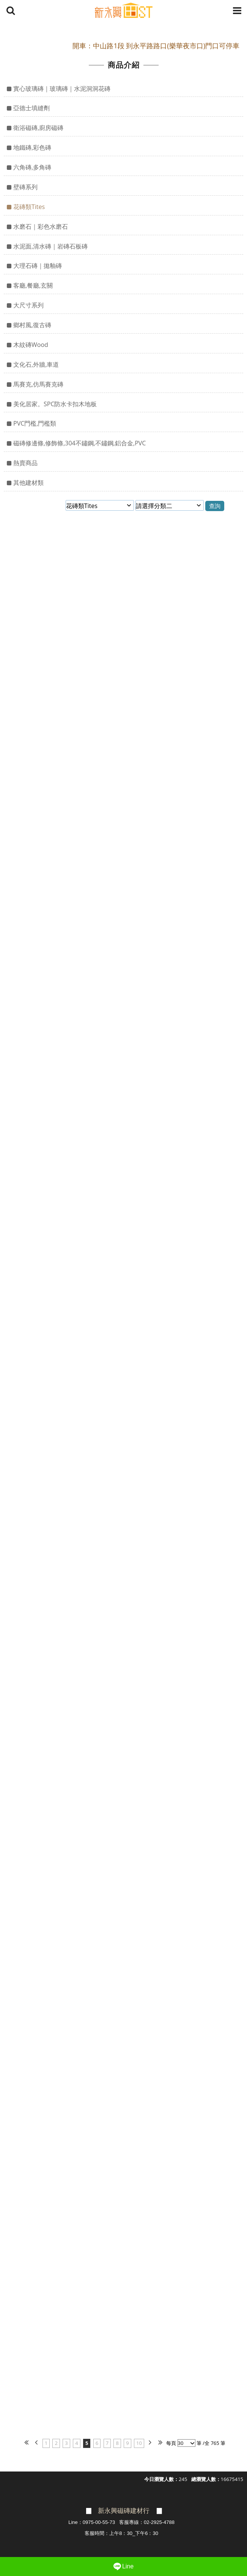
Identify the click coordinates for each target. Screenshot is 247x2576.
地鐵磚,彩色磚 (32, 147)
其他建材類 (28, 482)
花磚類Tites (29, 207)
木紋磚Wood (30, 344)
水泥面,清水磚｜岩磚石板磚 (50, 246)
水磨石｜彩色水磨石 (40, 226)
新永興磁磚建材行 (123, 2510)
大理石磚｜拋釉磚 (37, 265)
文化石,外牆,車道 (36, 364)
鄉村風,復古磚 (32, 325)
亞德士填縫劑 (31, 108)
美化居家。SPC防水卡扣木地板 (55, 404)
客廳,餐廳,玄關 (33, 285)
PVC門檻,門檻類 (34, 423)
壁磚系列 (25, 187)
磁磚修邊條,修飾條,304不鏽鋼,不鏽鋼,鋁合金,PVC (79, 443)
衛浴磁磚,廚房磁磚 (38, 127)
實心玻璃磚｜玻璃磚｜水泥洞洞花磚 (61, 88)
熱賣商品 (25, 463)
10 (139, 2443)
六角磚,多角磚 (32, 167)
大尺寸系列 (28, 305)
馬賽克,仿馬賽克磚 (38, 384)
